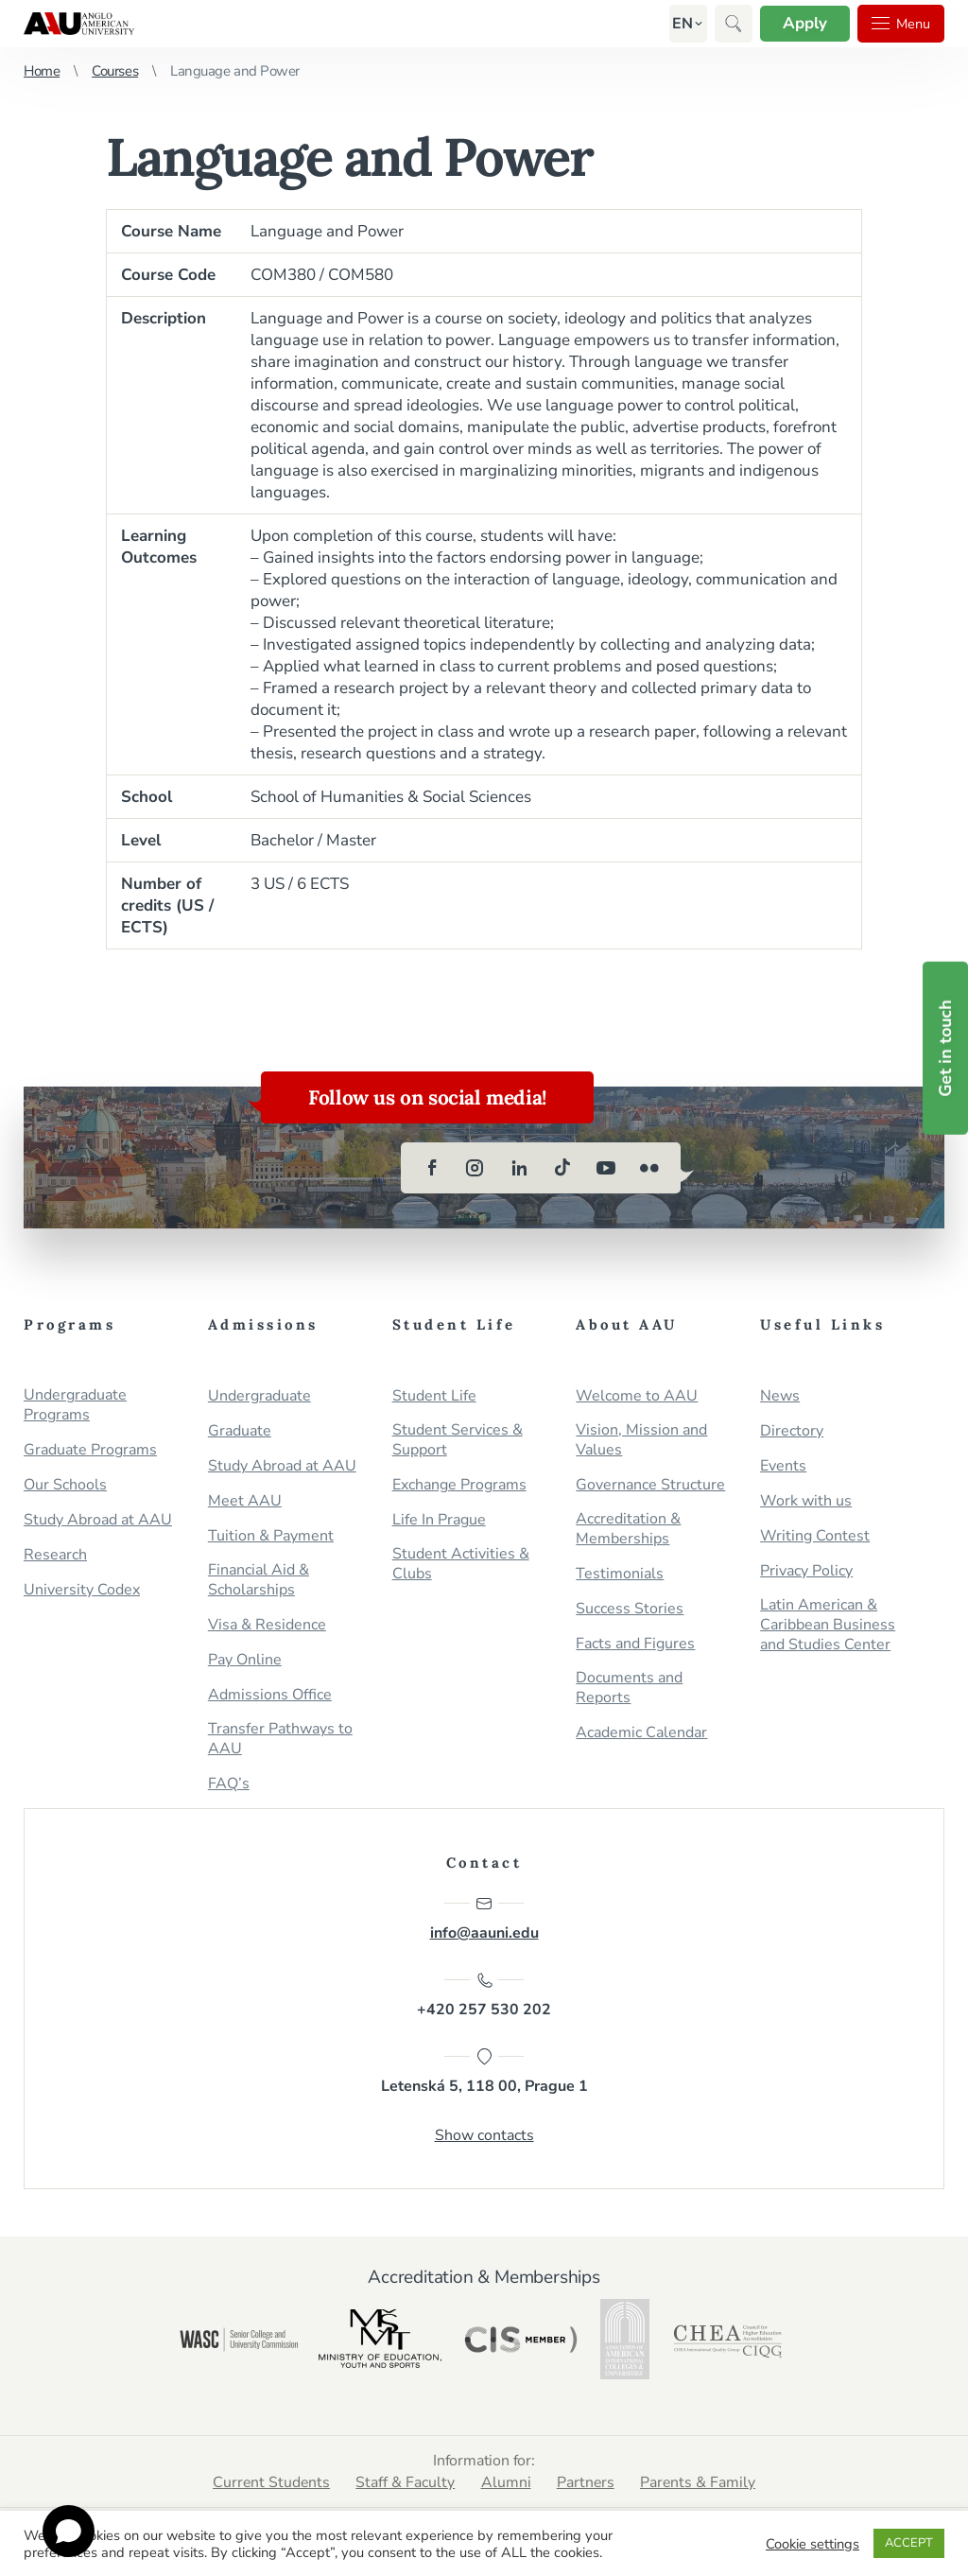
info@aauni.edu (484, 1918)
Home (42, 70)
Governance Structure (650, 1485)
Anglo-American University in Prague (79, 23)
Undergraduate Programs (75, 1405)
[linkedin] (519, 1168)
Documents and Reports (629, 1688)
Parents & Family (701, 2484)
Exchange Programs (459, 1485)
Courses (115, 70)
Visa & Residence (267, 1625)
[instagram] (475, 1168)
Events (783, 1466)
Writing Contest (815, 1536)
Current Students (269, 2484)
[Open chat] (69, 2531)
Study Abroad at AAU (98, 1520)
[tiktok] (562, 1168)
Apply (798, 23)
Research (55, 1555)
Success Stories (629, 1609)
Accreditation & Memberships (628, 1529)
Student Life (434, 1396)
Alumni (506, 2484)
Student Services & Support (457, 1440)
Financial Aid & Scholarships (258, 1580)
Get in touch (945, 1047)
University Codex (82, 1590)
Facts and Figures (635, 1644)
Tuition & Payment (271, 1536)
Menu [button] (898, 23)
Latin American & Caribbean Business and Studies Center (827, 1625)
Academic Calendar (641, 1733)
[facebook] (432, 1168)
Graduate (239, 1431)
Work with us (806, 1501)
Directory (791, 1431)
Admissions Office (270, 1695)
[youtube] (606, 1168)
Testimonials (620, 1574)
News (780, 1396)
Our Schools (65, 1485)
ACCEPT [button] (909, 2542)
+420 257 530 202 (484, 1996)
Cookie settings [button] (812, 2543)
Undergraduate (259, 1396)
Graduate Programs (90, 1450)
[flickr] (649, 1168)
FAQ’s (229, 1784)
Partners (587, 2484)
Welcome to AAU (637, 1396)
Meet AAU (245, 1501)
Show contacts (484, 2137)
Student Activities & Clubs (460, 1564)
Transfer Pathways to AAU (280, 1739)
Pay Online (245, 1660)
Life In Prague (439, 1520)
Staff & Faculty (405, 2484)
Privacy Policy (806, 1571)
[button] (675, 23)
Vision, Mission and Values (641, 1440)
